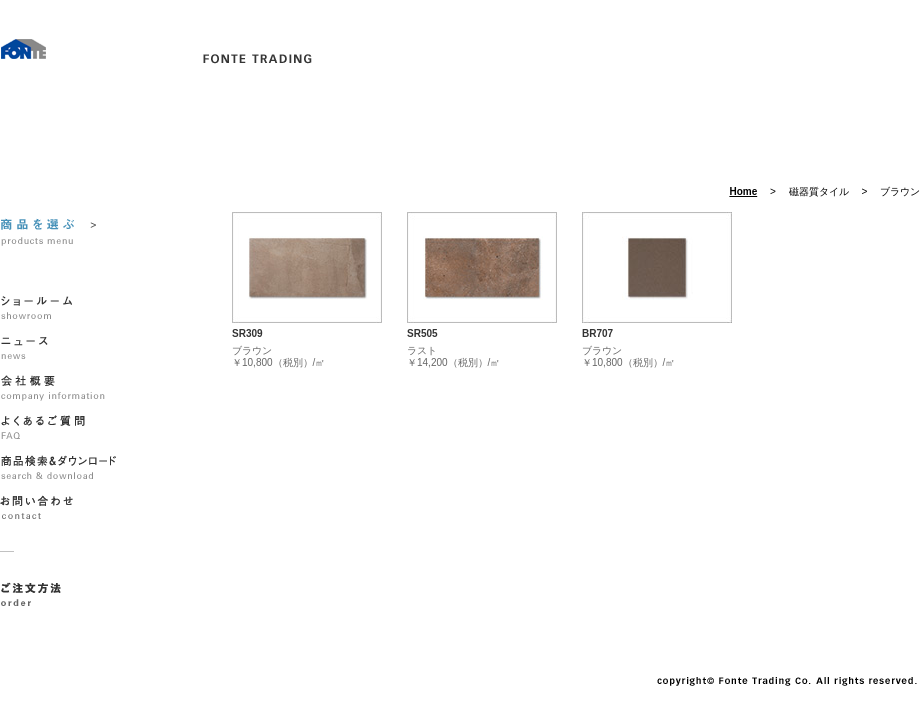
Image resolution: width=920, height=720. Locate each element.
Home (743, 192)
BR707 (597, 333)
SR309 (247, 333)
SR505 (422, 333)
